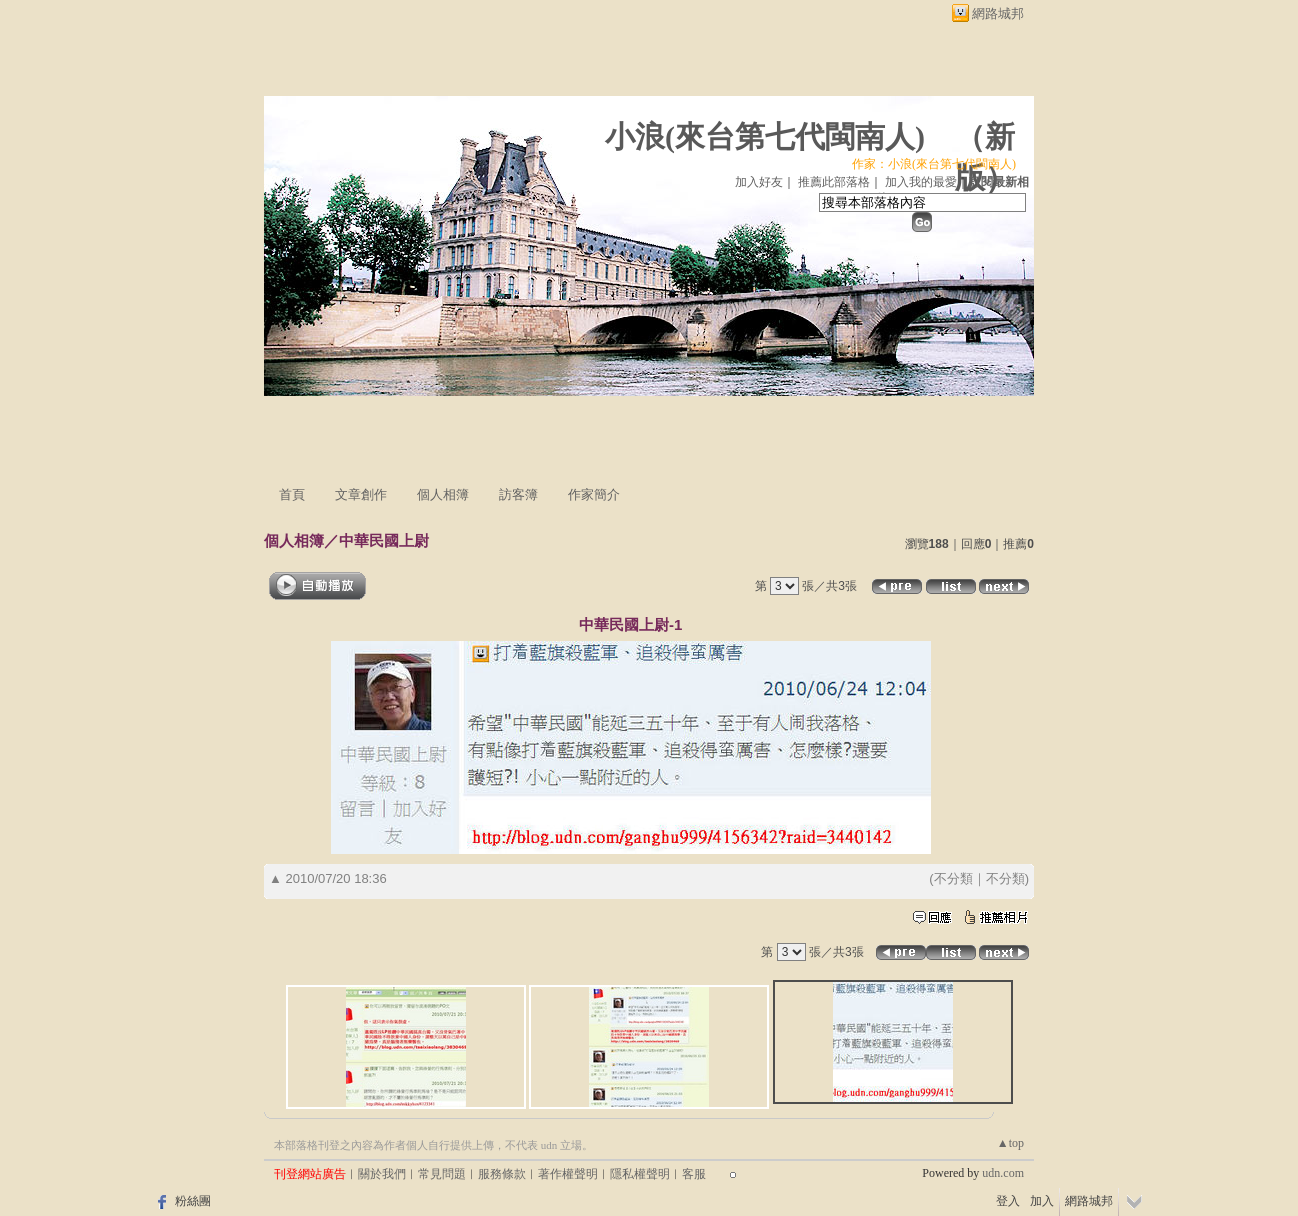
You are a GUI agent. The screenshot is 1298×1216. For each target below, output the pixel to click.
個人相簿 (443, 494)
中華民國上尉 (384, 540)
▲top (1010, 1143)
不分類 (953, 878)
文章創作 (361, 494)
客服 (694, 1174)
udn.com (1003, 1173)
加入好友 (759, 182)
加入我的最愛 (921, 182)
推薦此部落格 (834, 182)
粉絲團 (193, 1201)
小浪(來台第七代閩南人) (765, 136)
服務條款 (502, 1174)
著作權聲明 (568, 1174)
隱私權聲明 (640, 1174)
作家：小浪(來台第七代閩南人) (934, 164)
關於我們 (382, 1174)
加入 (1042, 1201)
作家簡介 (594, 494)
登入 (1008, 1201)
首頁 (292, 494)
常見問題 (442, 1174)
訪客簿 (518, 494)
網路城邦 (998, 13)
